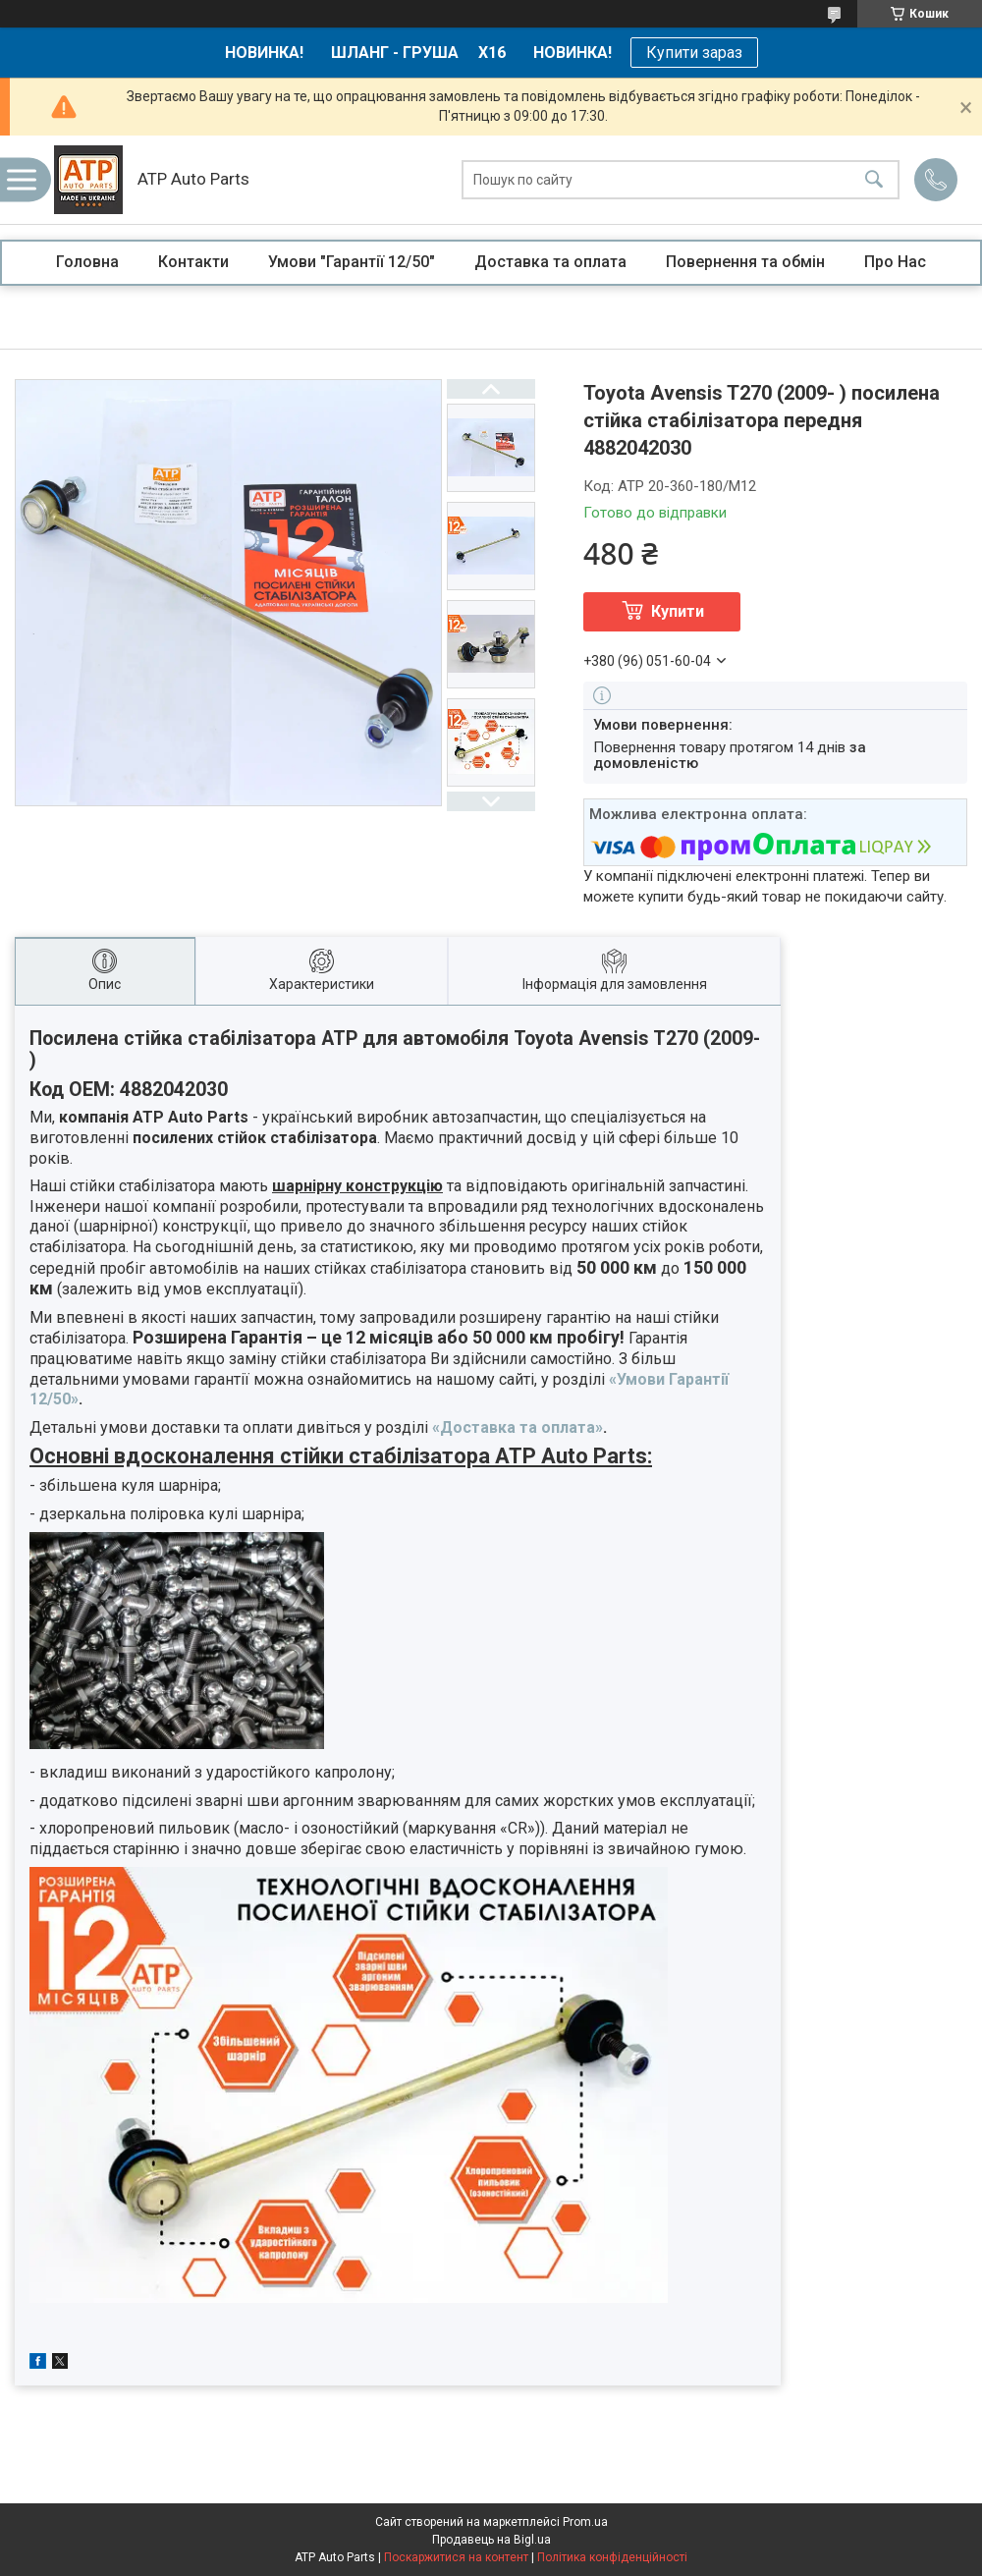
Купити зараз (694, 52)
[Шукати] (874, 180)
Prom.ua (585, 2522)
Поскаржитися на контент (456, 2557)
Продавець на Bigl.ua (491, 2540)
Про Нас (895, 261)
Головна (87, 261)
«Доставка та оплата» (517, 1427)
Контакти (193, 261)
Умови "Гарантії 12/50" (351, 261)
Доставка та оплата (550, 261)
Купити (677, 611)
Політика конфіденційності (612, 2557)
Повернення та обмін (745, 261)
